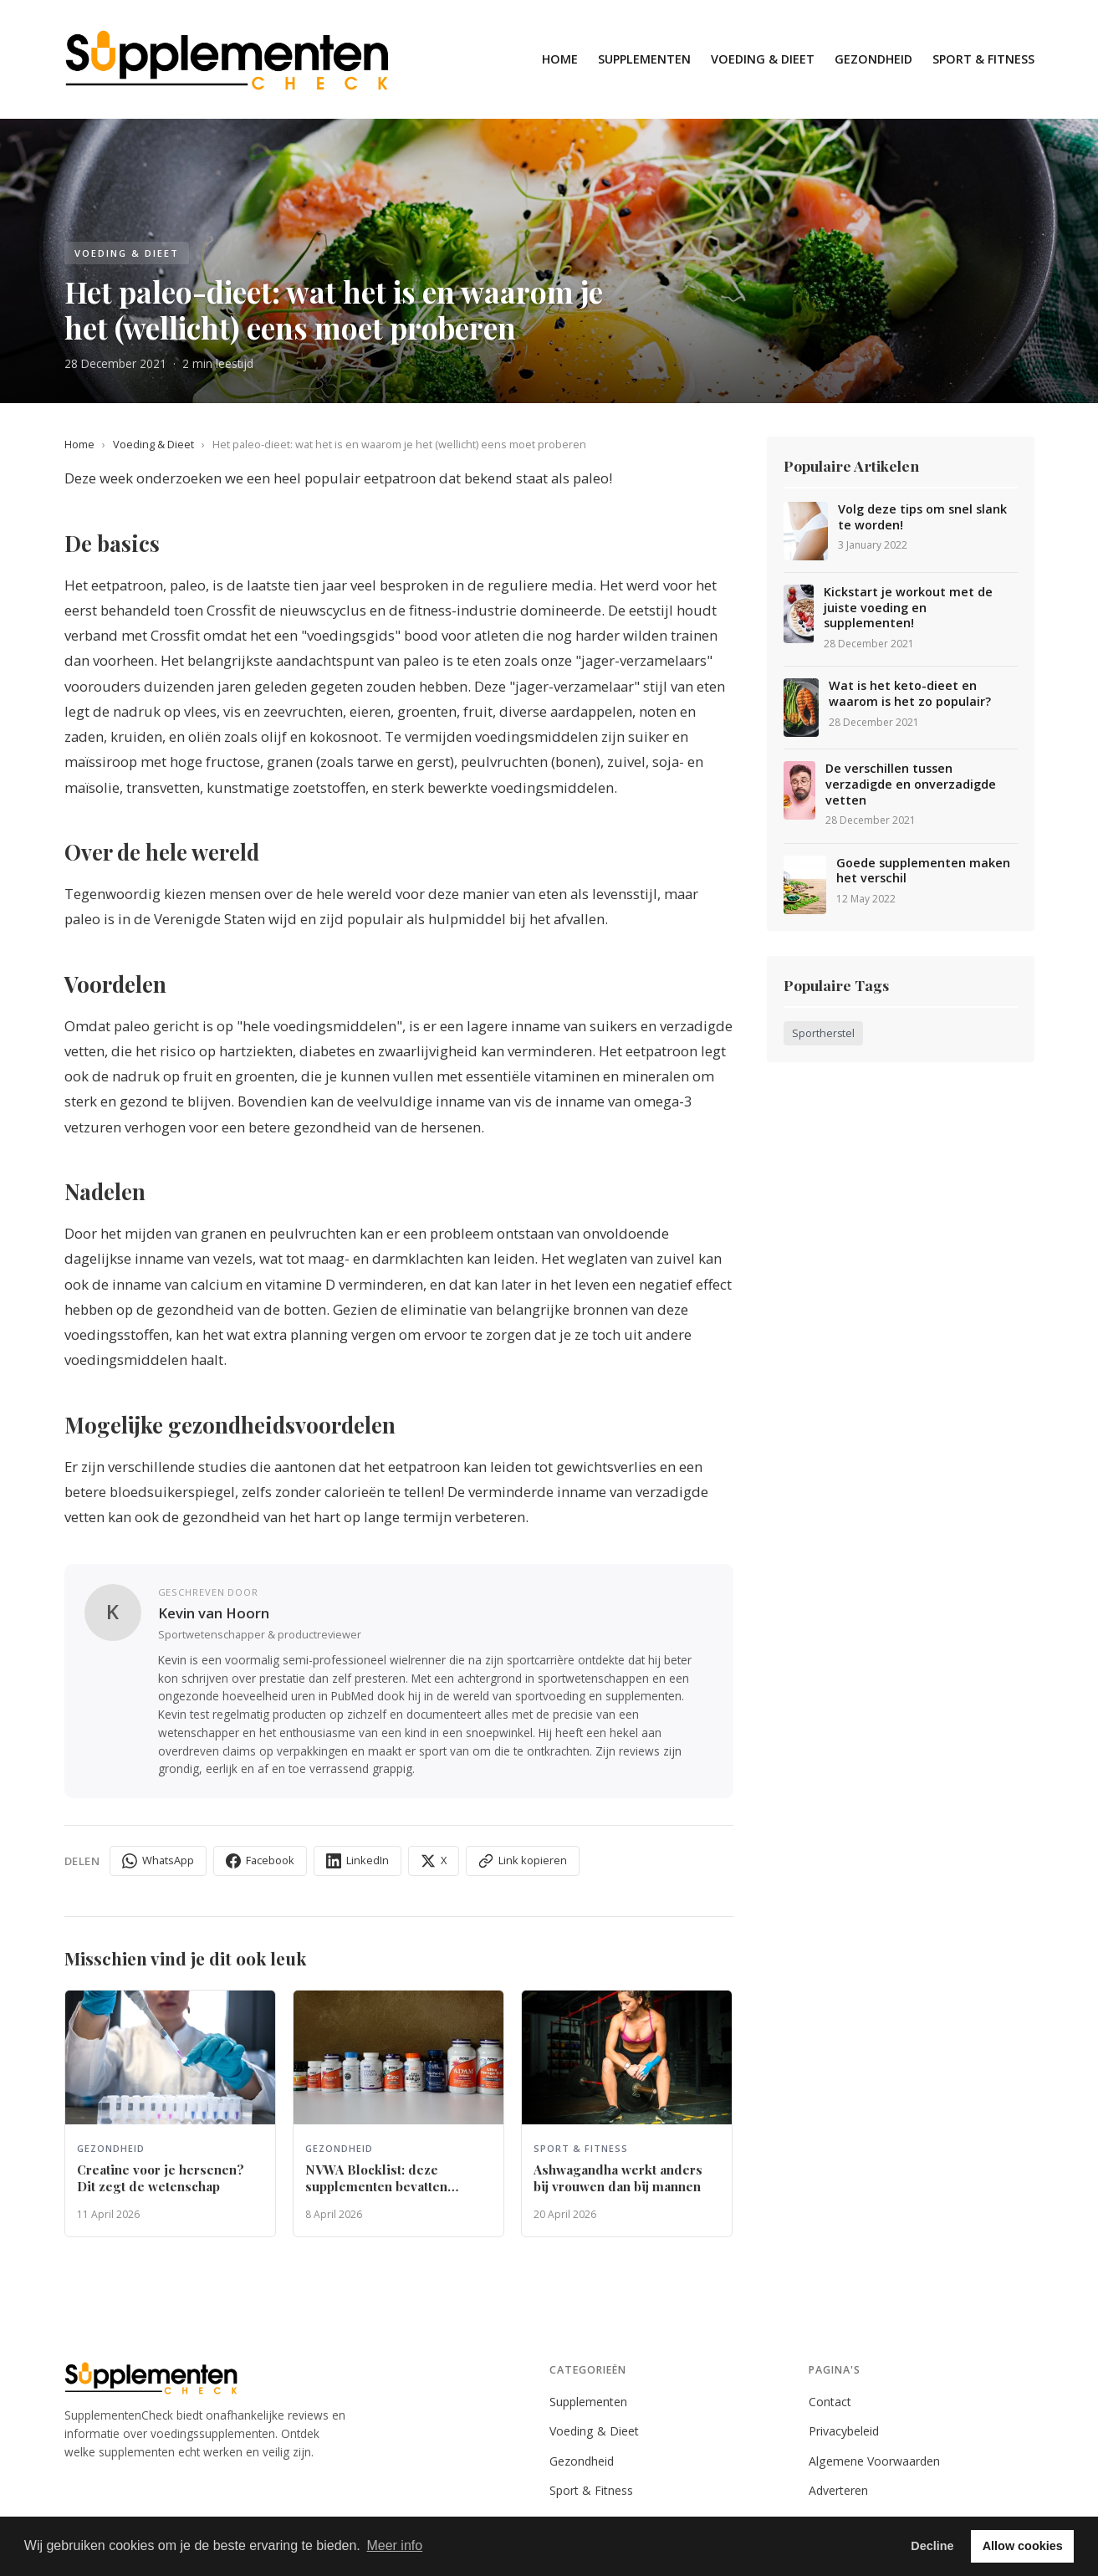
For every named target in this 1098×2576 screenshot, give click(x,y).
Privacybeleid (844, 2431)
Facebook (260, 1860)
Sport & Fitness (983, 59)
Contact (830, 2402)
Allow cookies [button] (1023, 2546)
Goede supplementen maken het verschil (923, 871)
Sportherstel (823, 1033)
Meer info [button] (394, 2545)
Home (560, 59)
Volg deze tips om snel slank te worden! (922, 517)
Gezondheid (873, 59)
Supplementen (644, 59)
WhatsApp (158, 1860)
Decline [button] (932, 2546)
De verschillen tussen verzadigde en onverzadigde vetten (910, 784)
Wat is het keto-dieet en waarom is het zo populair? (910, 693)
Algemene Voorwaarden (874, 2461)
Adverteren (838, 2490)
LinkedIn (357, 1860)
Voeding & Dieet (763, 59)
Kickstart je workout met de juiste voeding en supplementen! (908, 608)
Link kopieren (522, 1860)
